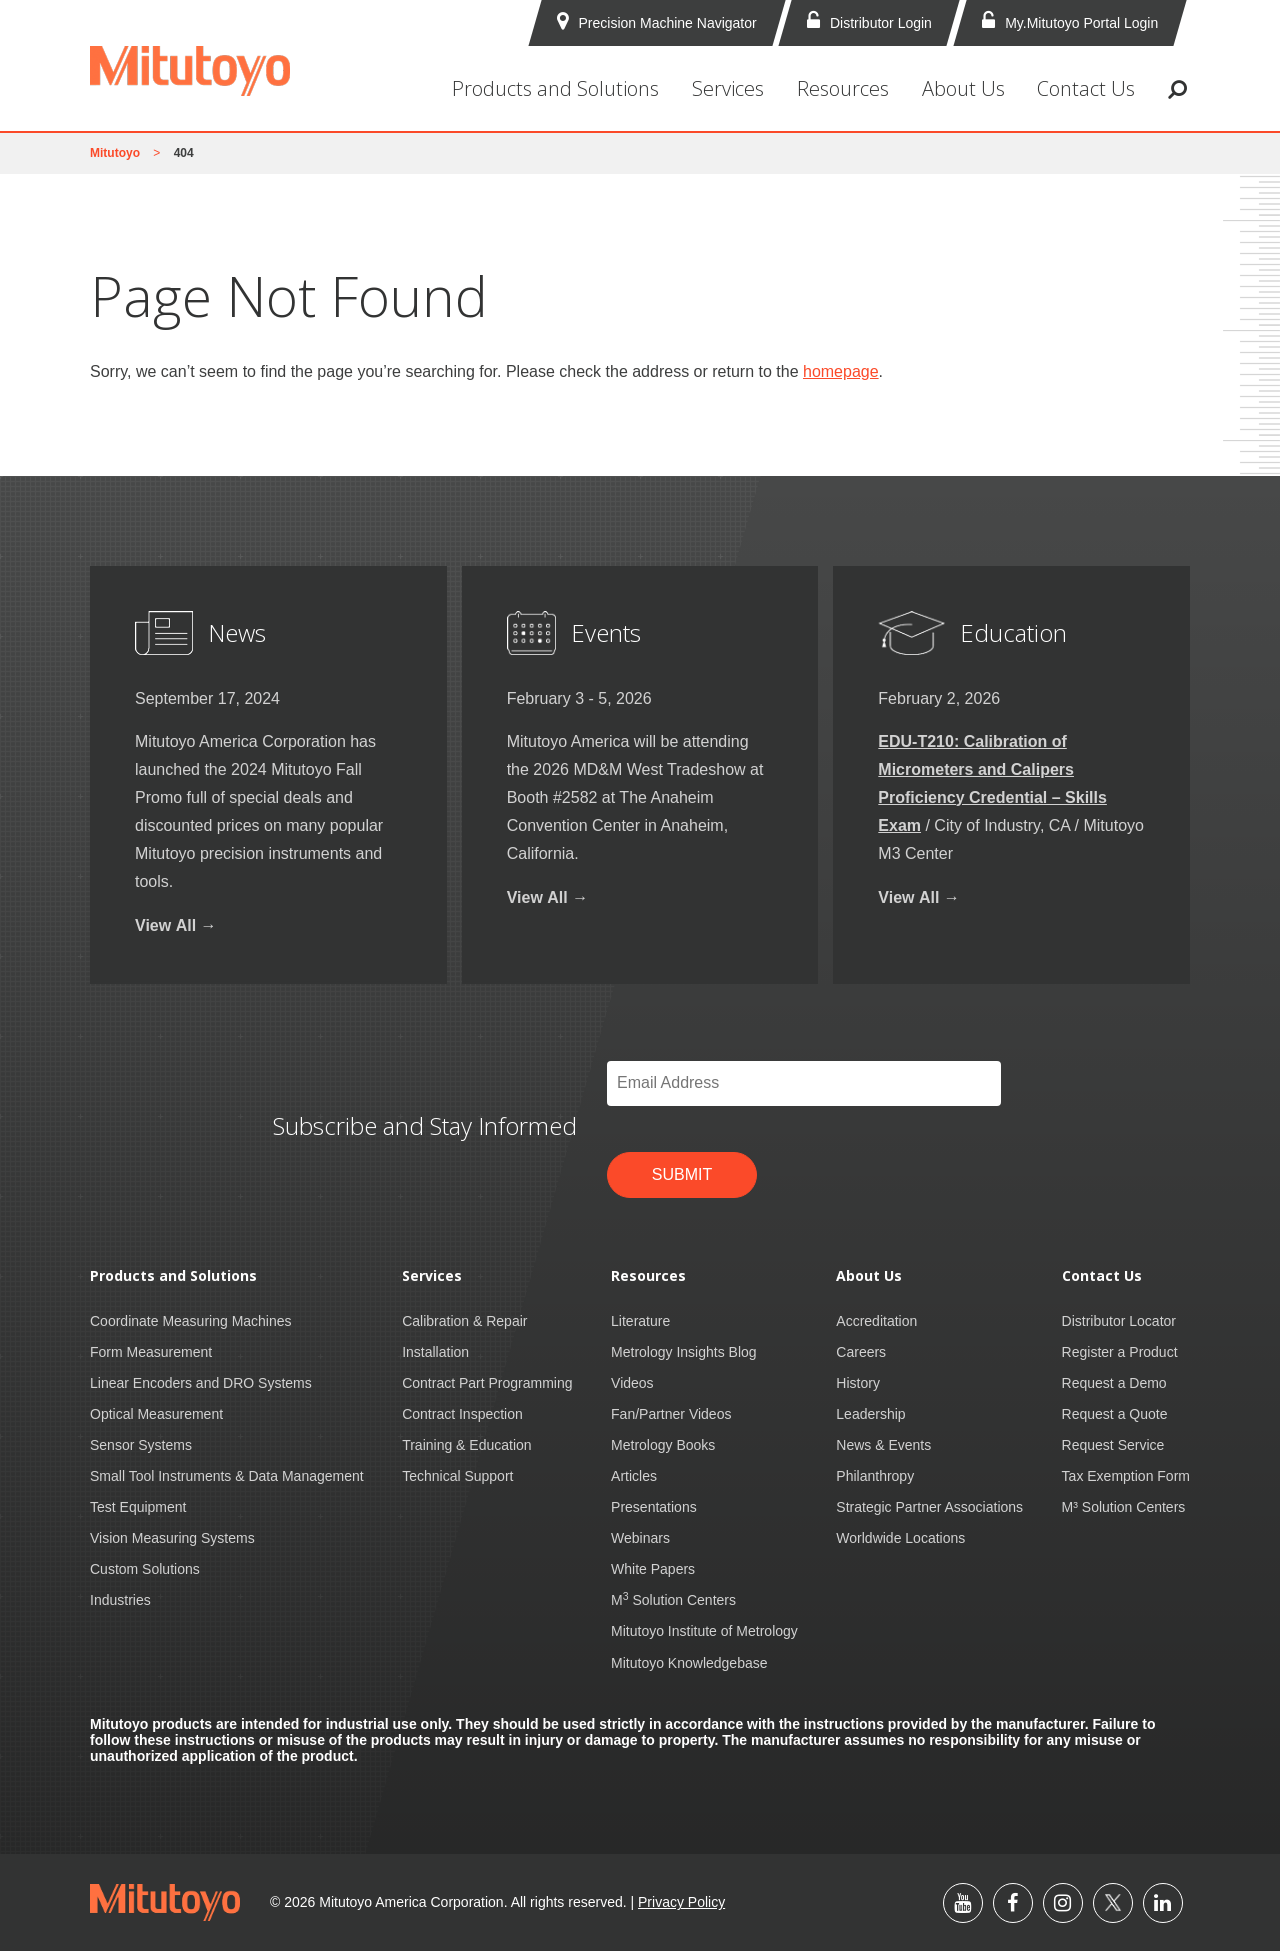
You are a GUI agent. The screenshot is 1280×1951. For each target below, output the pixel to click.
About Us (963, 88)
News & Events (883, 1445)
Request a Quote (1115, 1414)
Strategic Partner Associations (929, 1507)
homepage (841, 371)
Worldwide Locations (900, 1538)
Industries (120, 1600)
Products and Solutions (555, 88)
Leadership (870, 1414)
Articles (634, 1476)
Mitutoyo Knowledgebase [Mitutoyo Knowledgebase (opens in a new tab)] (689, 1663)
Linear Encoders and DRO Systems (201, 1383)
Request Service (1113, 1445)
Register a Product (1120, 1352)
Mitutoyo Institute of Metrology (704, 1631)
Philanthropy (875, 1476)
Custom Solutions (145, 1569)
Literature (640, 1321)
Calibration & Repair (464, 1321)
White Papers (653, 1569)
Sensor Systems (141, 1445)
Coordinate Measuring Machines (191, 1321)
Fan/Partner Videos (671, 1414)
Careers (861, 1352)
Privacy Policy (681, 1902)
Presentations (654, 1507)
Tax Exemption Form (1126, 1476)
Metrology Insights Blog (684, 1352)
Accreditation (876, 1321)
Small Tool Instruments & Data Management (227, 1476)
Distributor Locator (1119, 1321)
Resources (843, 88)
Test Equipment (138, 1507)
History (858, 1383)
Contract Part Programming (487, 1383)
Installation (435, 1352)
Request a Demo (1114, 1383)
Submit (682, 1174)
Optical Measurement (156, 1414)
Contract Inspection (462, 1414)
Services (728, 88)
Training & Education (466, 1445)
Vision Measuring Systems (172, 1538)
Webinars (640, 1538)
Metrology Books (663, 1445)
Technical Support (457, 1476)
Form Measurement (151, 1352)
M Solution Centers (673, 1600)
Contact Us (1086, 88)
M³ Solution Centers (1124, 1507)
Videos (632, 1383)
